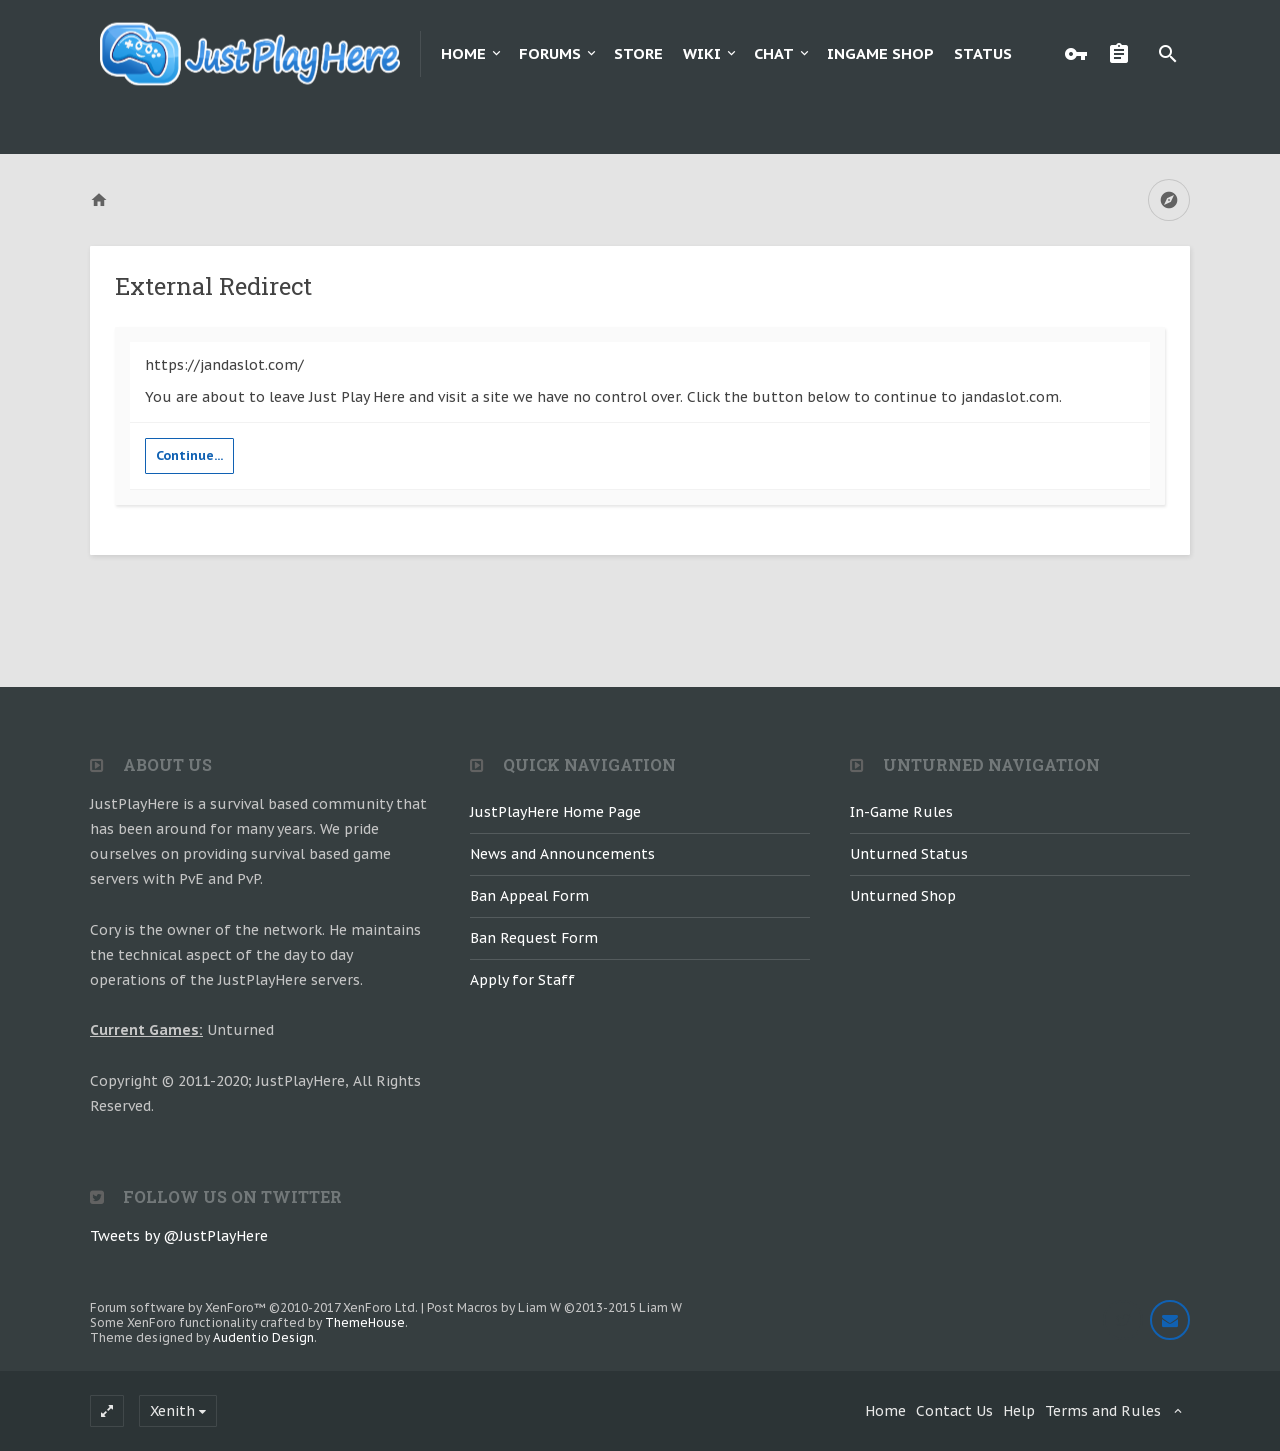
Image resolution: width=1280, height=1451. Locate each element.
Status (983, 53)
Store (638, 53)
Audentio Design (263, 1337)
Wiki (702, 53)
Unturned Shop (903, 896)
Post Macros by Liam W (554, 1307)
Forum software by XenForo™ (254, 1307)
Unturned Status (909, 854)
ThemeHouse (365, 1322)
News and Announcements (562, 854)
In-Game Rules (901, 812)
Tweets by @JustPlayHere (179, 1236)
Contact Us (954, 1411)
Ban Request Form (534, 938)
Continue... (189, 455)
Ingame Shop (880, 53)
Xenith (172, 1411)
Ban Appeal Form (529, 896)
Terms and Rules (1103, 1411)
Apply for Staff (522, 980)
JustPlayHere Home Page (555, 812)
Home (463, 53)
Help (1019, 1411)
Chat (774, 53)
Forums (550, 53)
